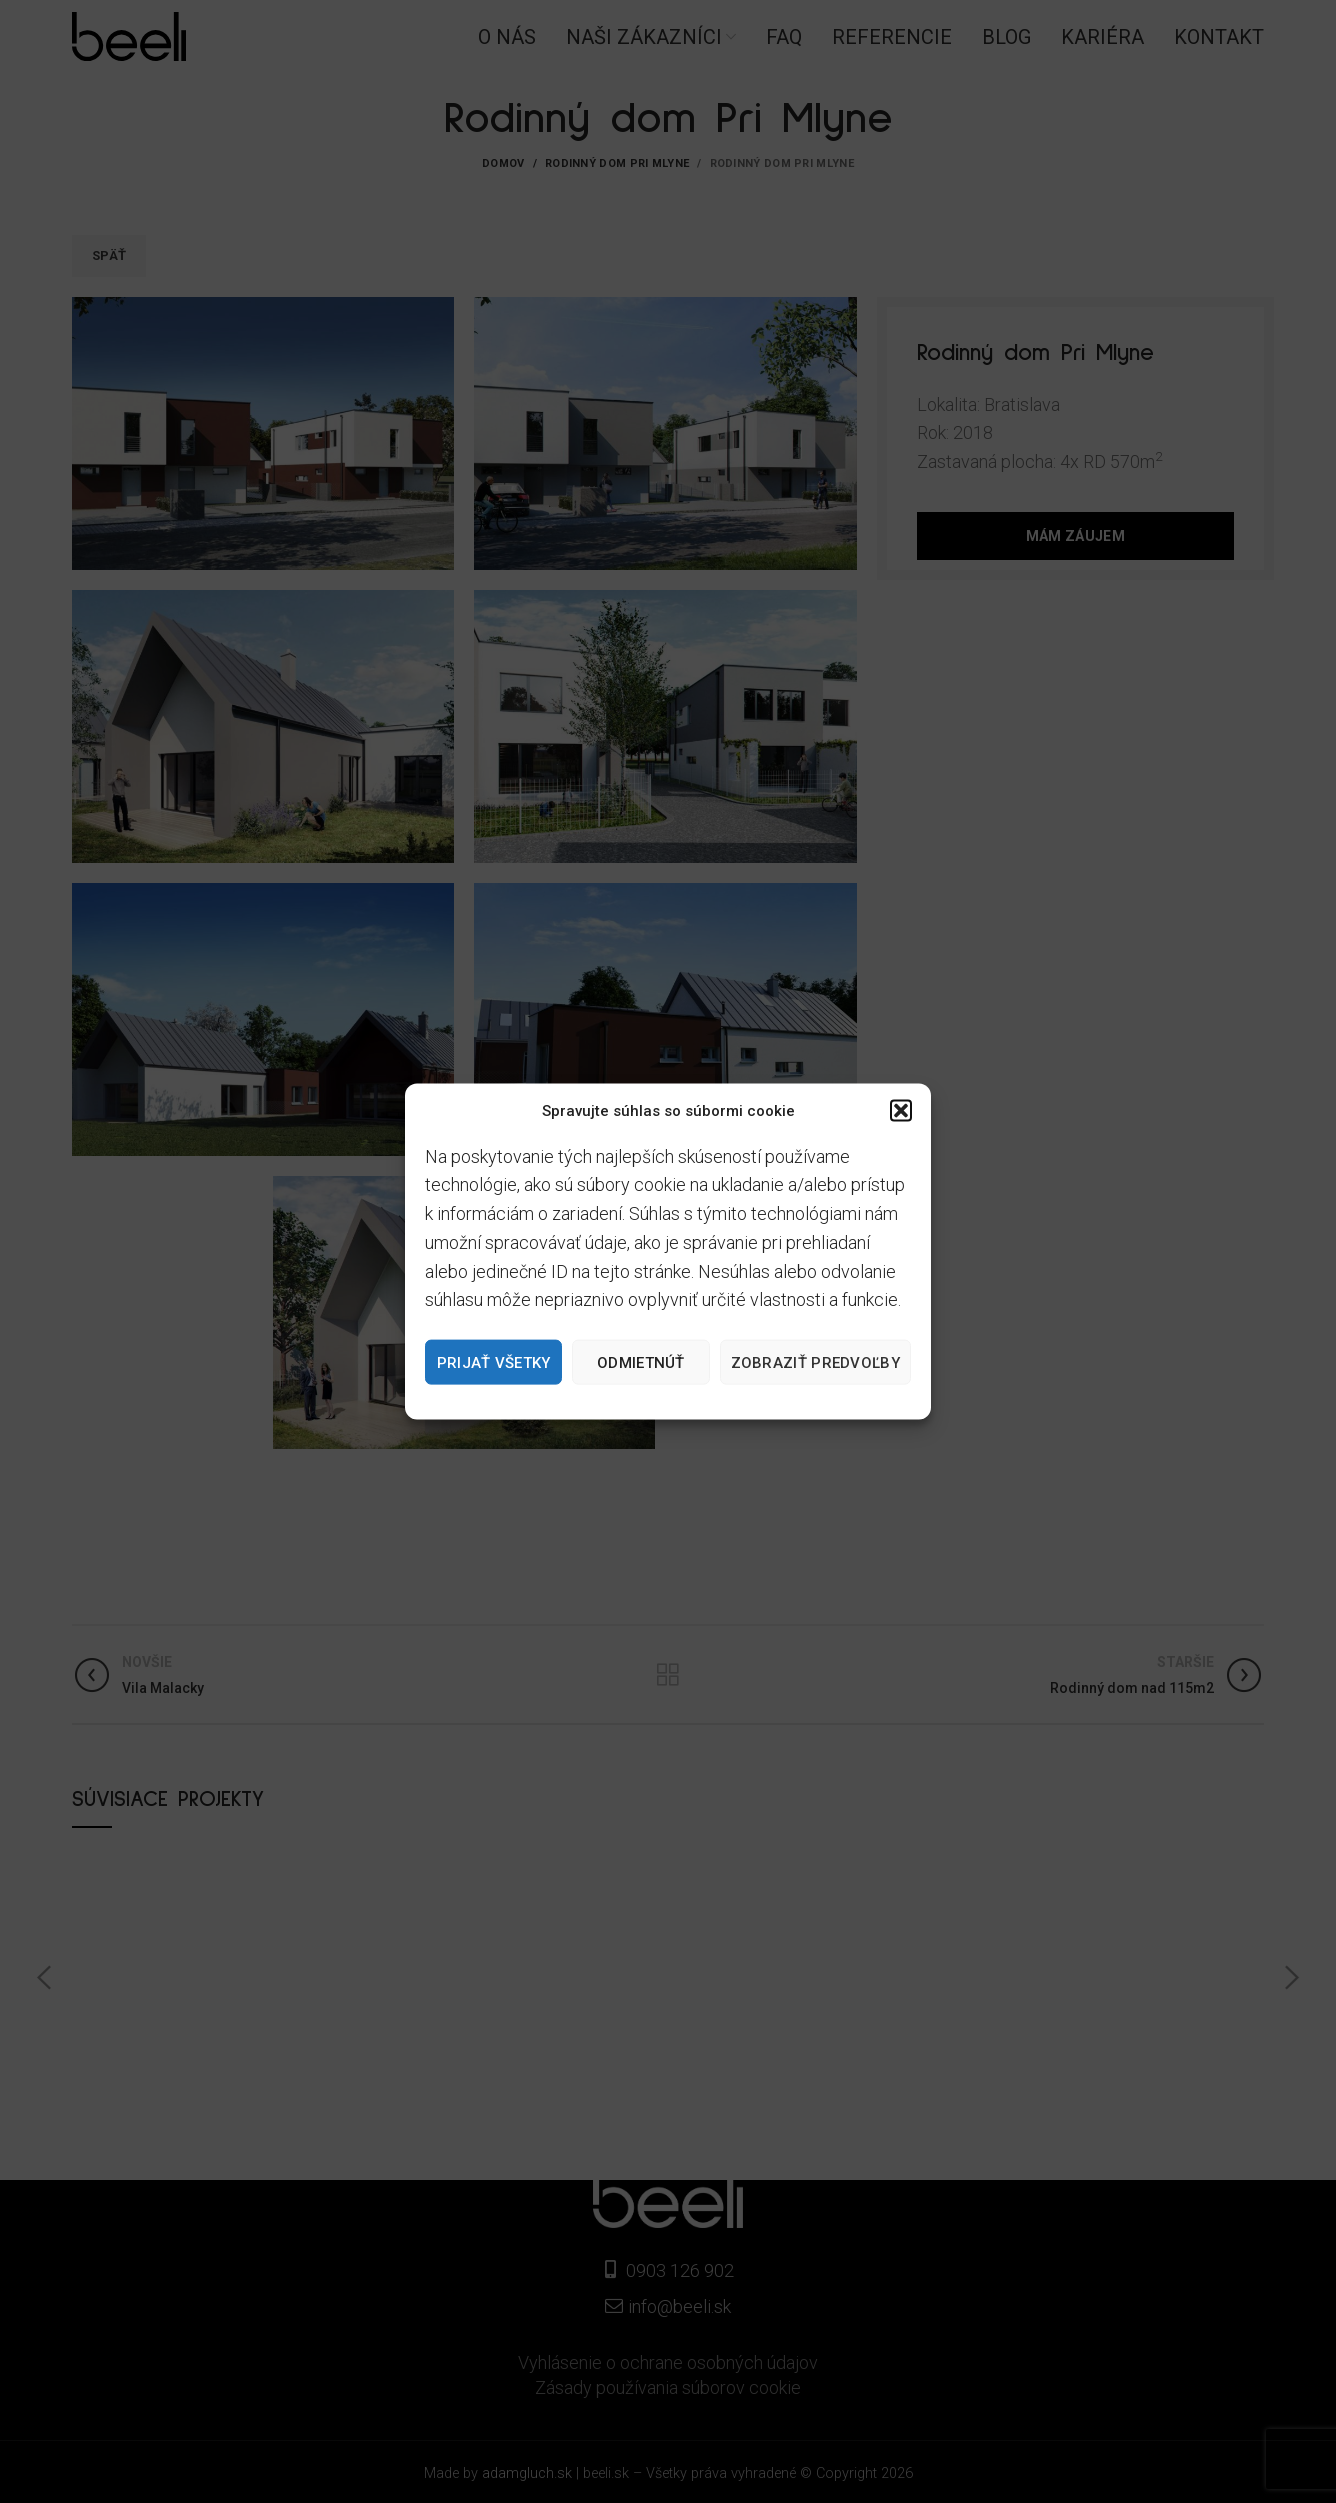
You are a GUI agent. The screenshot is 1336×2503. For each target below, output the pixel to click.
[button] (901, 1110)
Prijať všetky (494, 1362)
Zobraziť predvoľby (815, 1362)
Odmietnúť (641, 1362)
